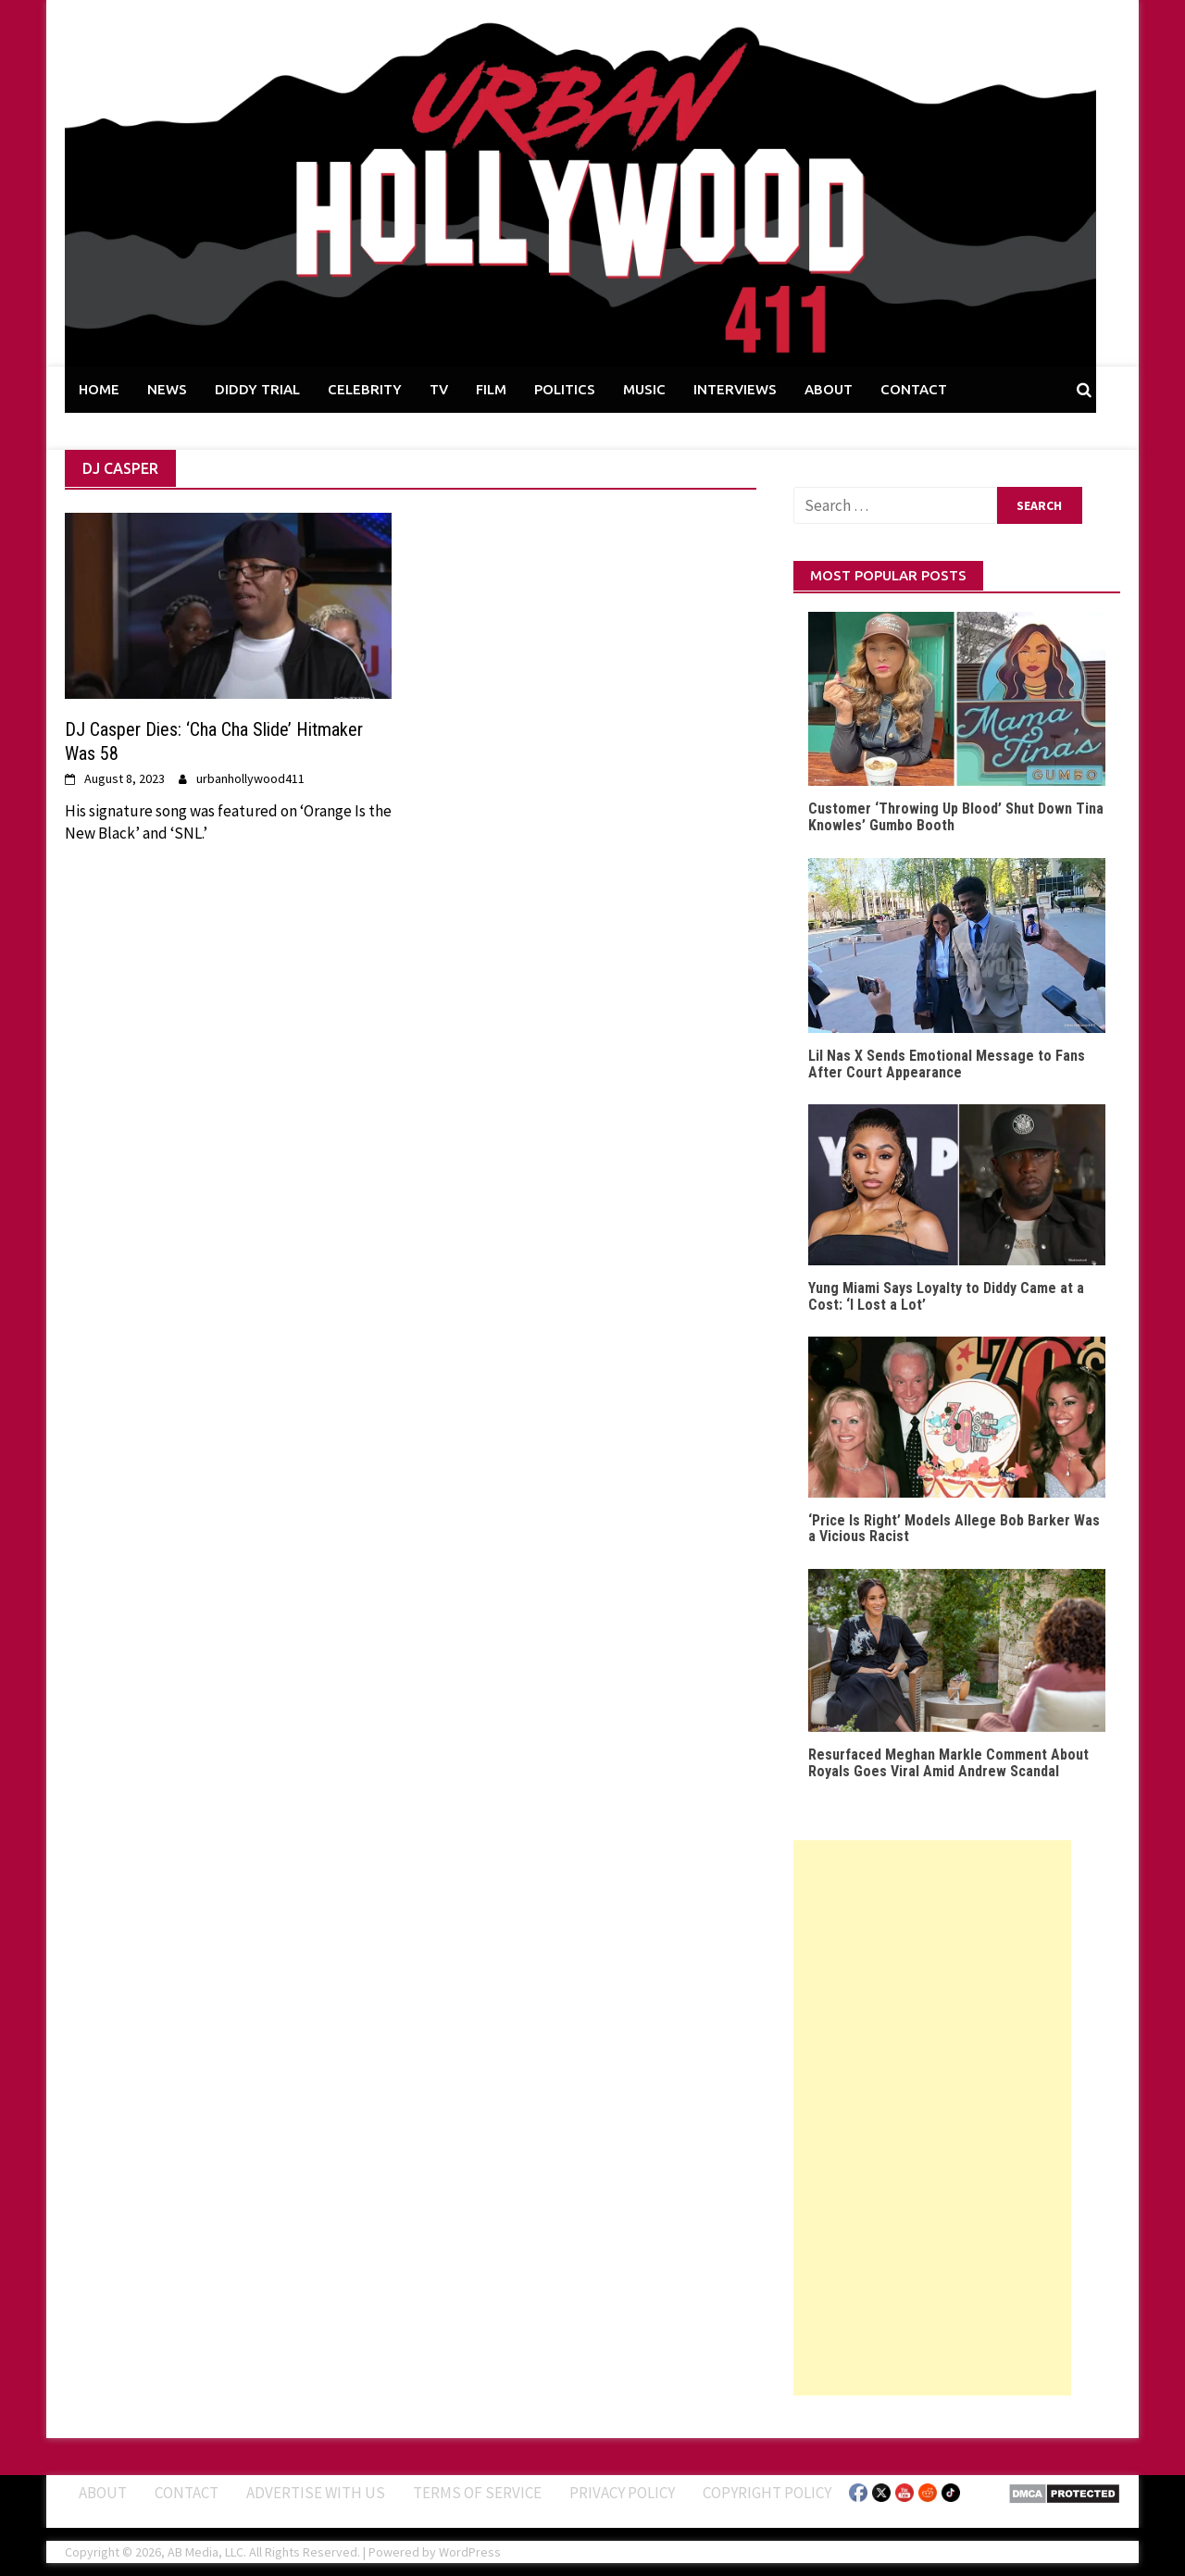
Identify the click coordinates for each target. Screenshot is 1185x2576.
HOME (99, 389)
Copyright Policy (767, 2493)
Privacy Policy (622, 2493)
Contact (186, 2493)
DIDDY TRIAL (257, 389)
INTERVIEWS (735, 389)
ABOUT (829, 389)
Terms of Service (477, 2493)
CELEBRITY (365, 389)
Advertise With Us (315, 2493)
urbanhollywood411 (250, 778)
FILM (491, 389)
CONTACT (913, 389)
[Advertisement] (932, 2118)
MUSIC (644, 389)
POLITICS (564, 389)
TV (439, 389)
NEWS (167, 389)
